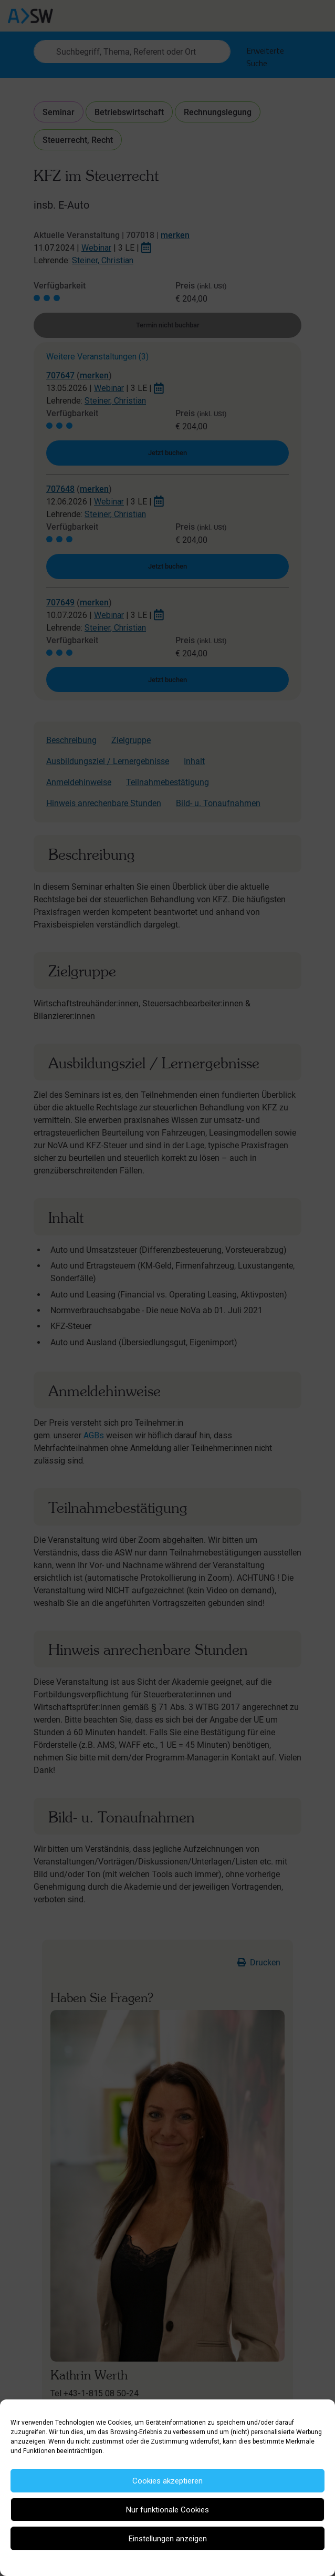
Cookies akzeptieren (167, 2481)
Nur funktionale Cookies (167, 2510)
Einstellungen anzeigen (168, 2538)
